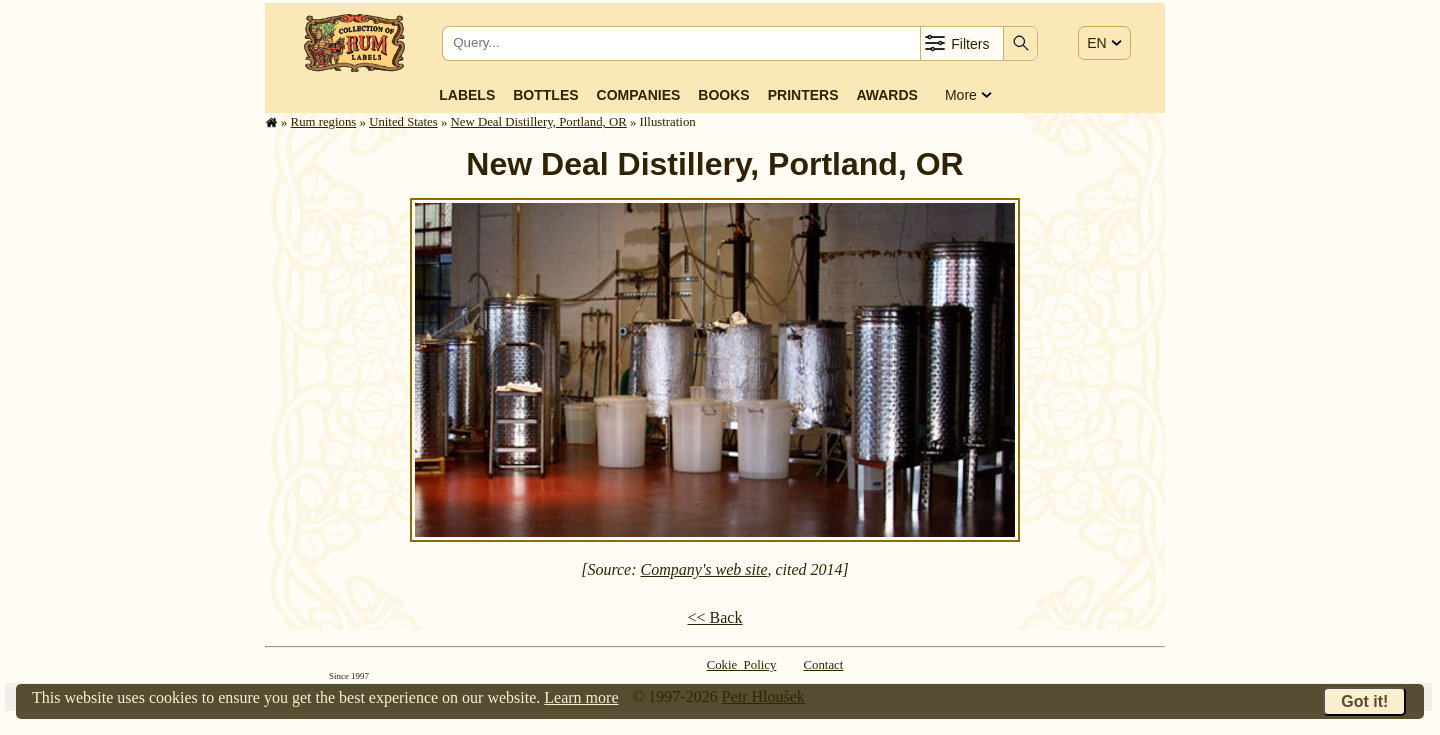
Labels (467, 95)
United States (403, 122)
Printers (803, 95)
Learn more (581, 697)
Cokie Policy (742, 665)
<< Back (715, 617)
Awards (886, 95)
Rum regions (324, 122)
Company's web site (704, 569)
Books (723, 95)
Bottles (545, 95)
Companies (639, 95)
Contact (824, 665)
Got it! (1364, 701)
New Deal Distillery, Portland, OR (539, 122)
